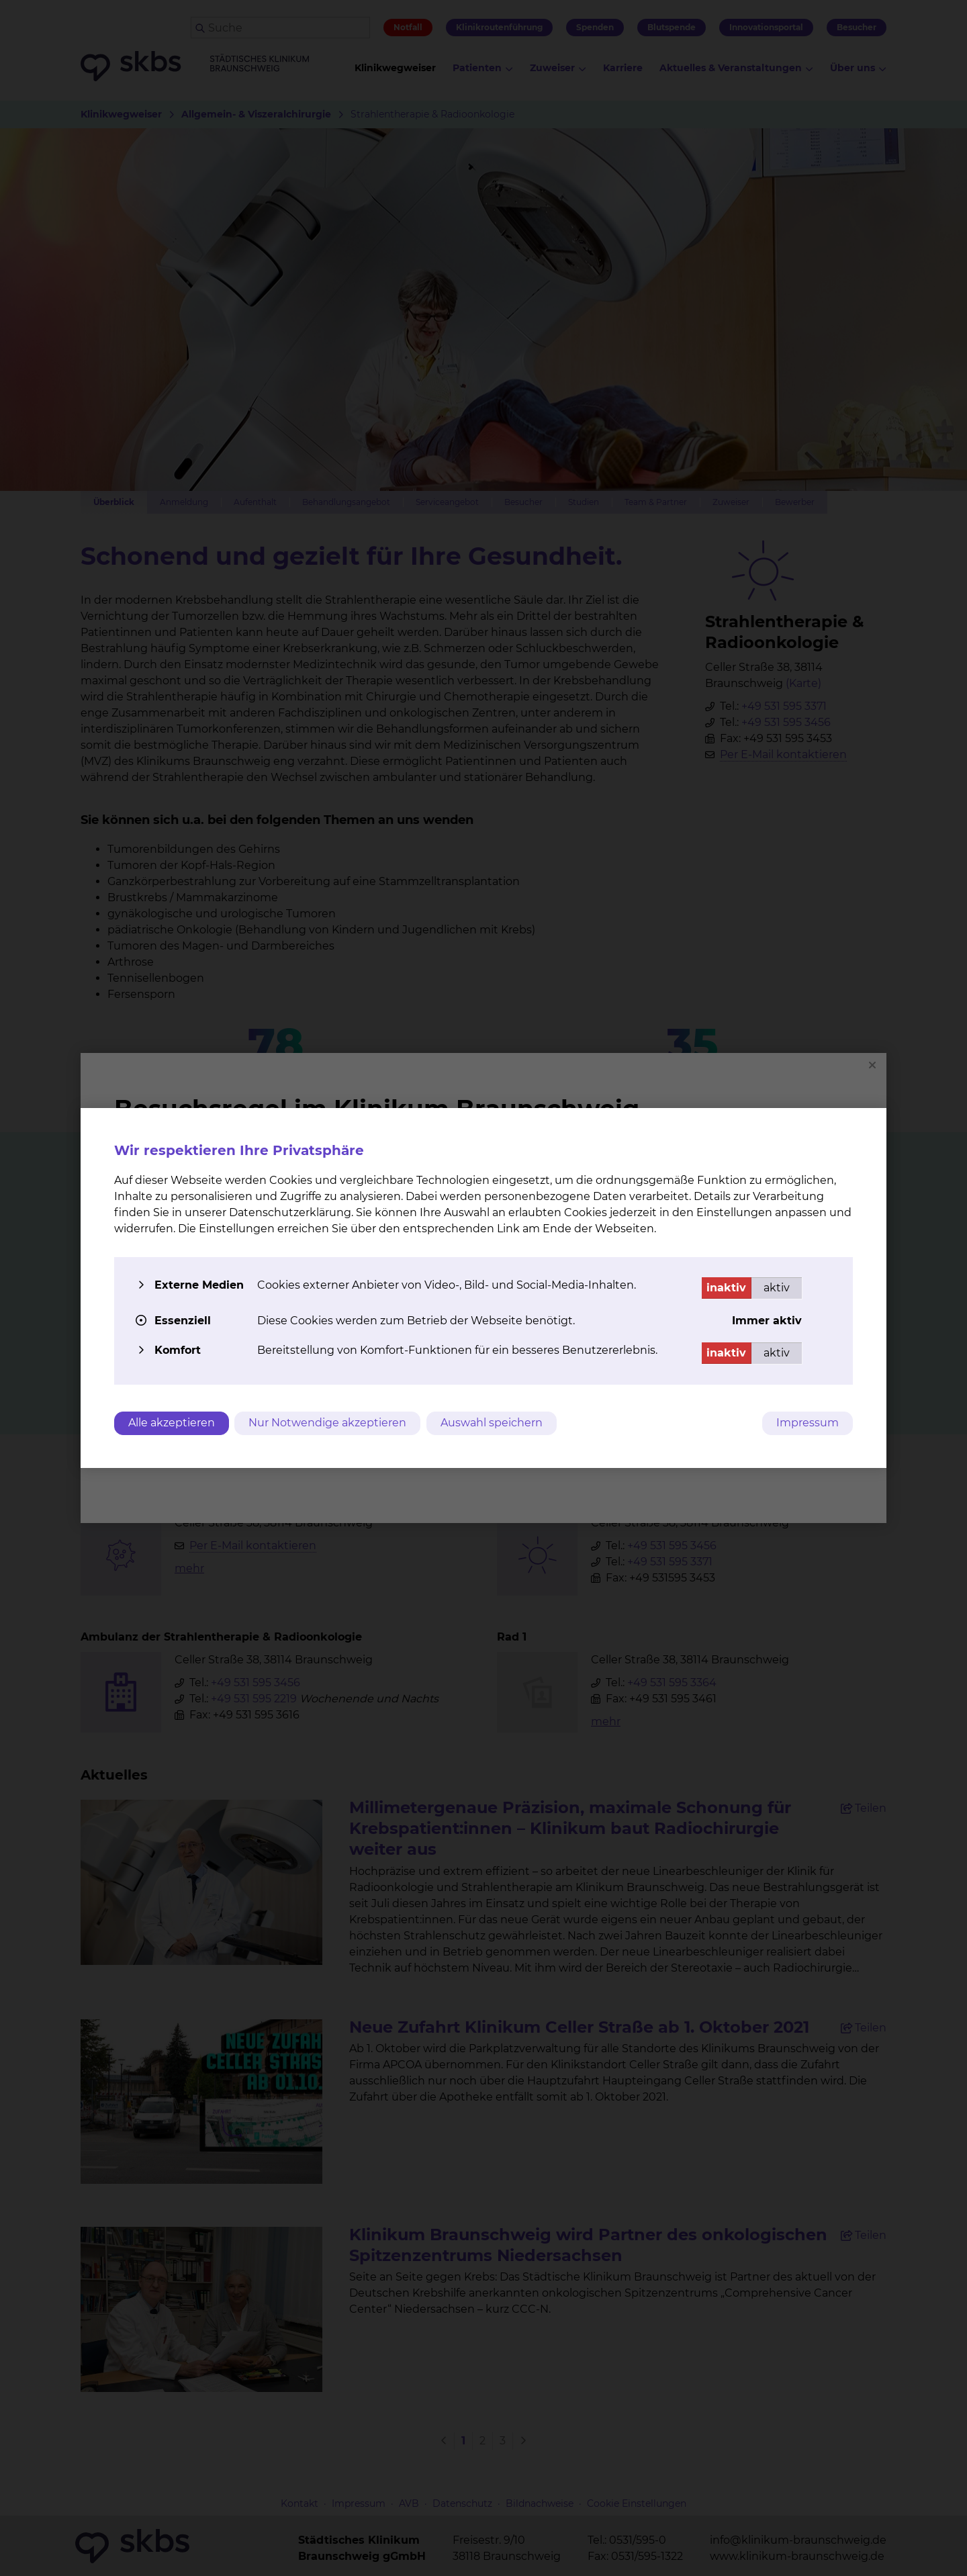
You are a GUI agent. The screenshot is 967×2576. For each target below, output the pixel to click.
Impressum (807, 1422)
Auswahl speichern (494, 1422)
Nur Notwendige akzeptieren (329, 1422)
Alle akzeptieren (171, 1422)
